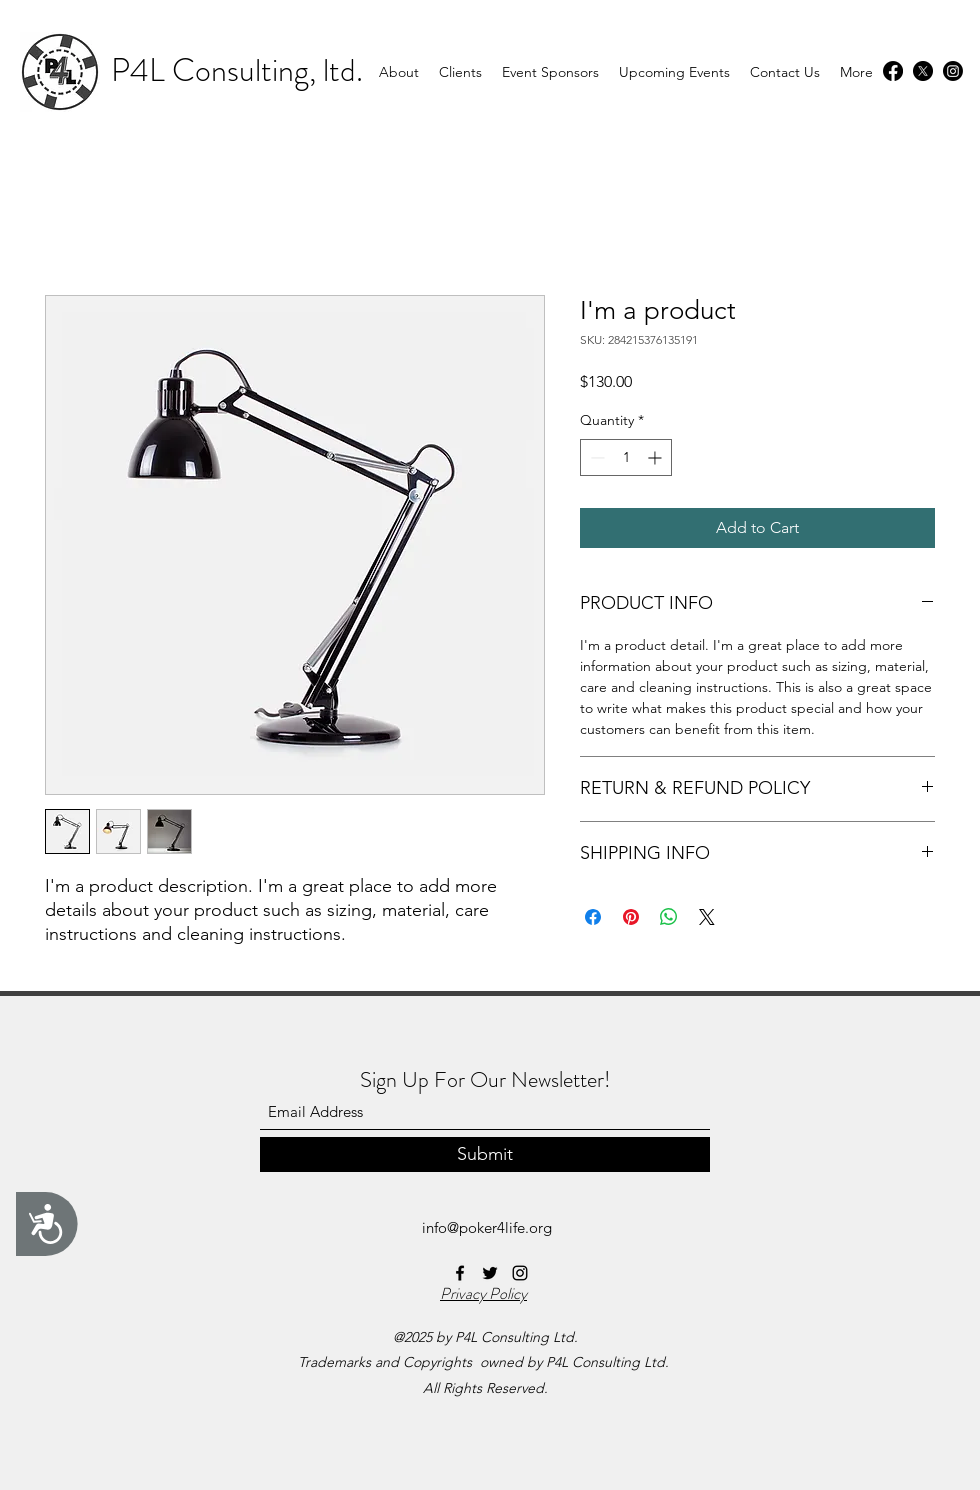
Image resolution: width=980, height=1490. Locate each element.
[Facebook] (893, 71)
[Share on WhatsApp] (669, 917)
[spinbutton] (626, 457)
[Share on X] (707, 917)
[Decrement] (595, 457)
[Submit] (485, 1154)
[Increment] (656, 457)
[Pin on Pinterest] (631, 917)
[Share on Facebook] (593, 917)
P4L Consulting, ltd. (237, 70)
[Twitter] (923, 71)
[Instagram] (953, 71)
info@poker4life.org (487, 1227)
